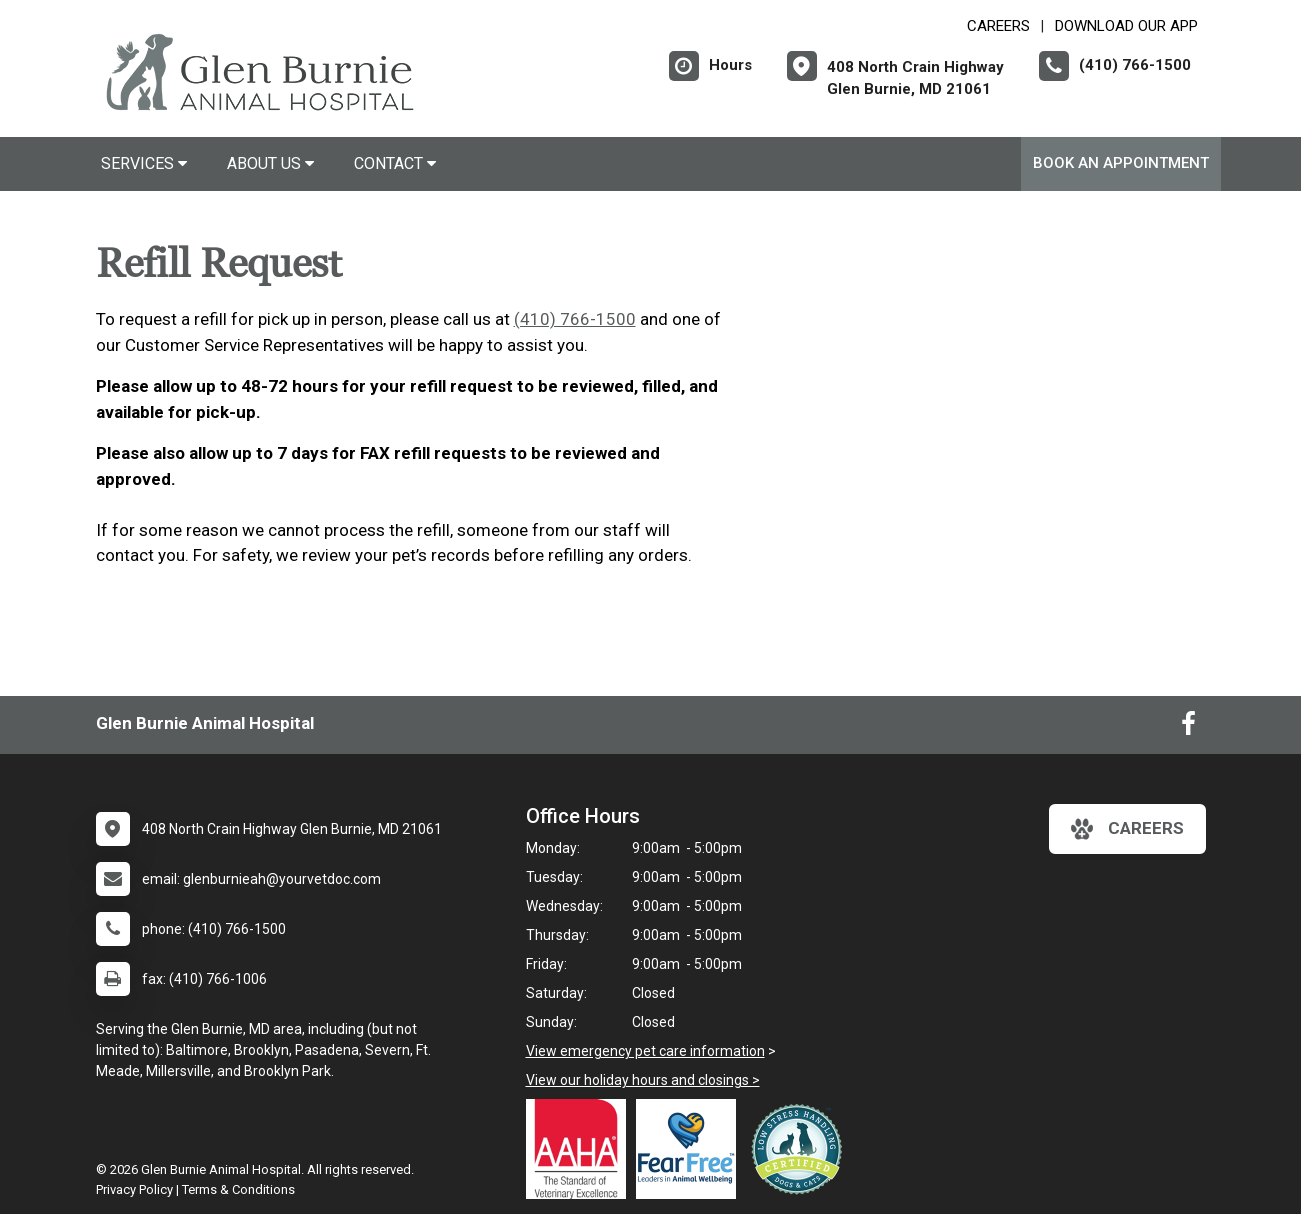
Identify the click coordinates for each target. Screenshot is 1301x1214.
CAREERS (998, 26)
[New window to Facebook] (1188, 728)
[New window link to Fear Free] (691, 1149)
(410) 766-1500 (575, 319)
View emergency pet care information (645, 1051)
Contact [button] (395, 163)
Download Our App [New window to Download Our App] (1126, 26)
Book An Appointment (1121, 163)
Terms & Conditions (238, 1189)
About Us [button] (270, 163)
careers (1127, 829)
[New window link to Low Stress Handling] (801, 1149)
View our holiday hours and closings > (643, 1080)
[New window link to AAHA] (581, 1149)
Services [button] (144, 163)
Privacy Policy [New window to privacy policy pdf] (134, 1189)
